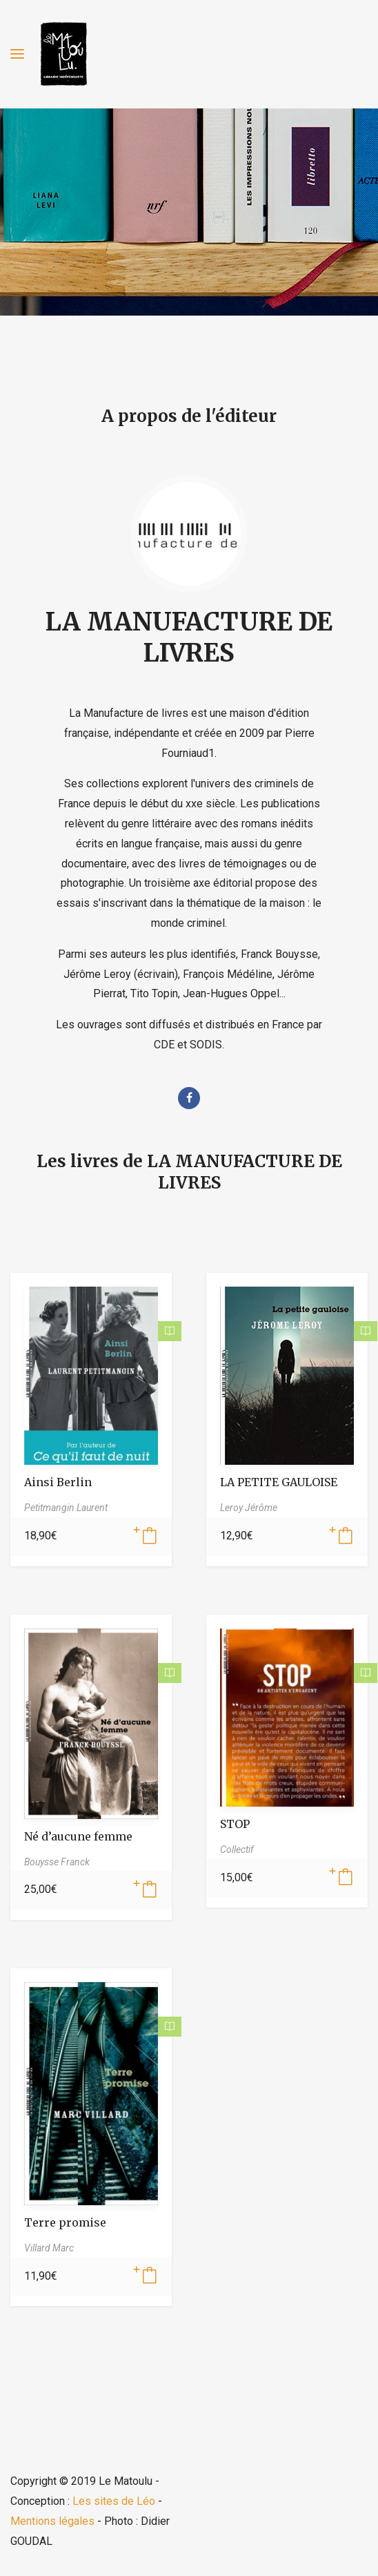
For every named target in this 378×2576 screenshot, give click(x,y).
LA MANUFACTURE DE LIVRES (189, 637)
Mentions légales (52, 2521)
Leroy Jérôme (248, 1507)
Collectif (237, 1849)
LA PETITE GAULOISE (278, 1482)
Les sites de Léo (113, 2501)
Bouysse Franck (57, 1861)
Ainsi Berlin (58, 1482)
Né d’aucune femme (78, 1836)
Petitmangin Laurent (66, 1507)
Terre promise (65, 2222)
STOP (235, 1824)
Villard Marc (49, 2247)
